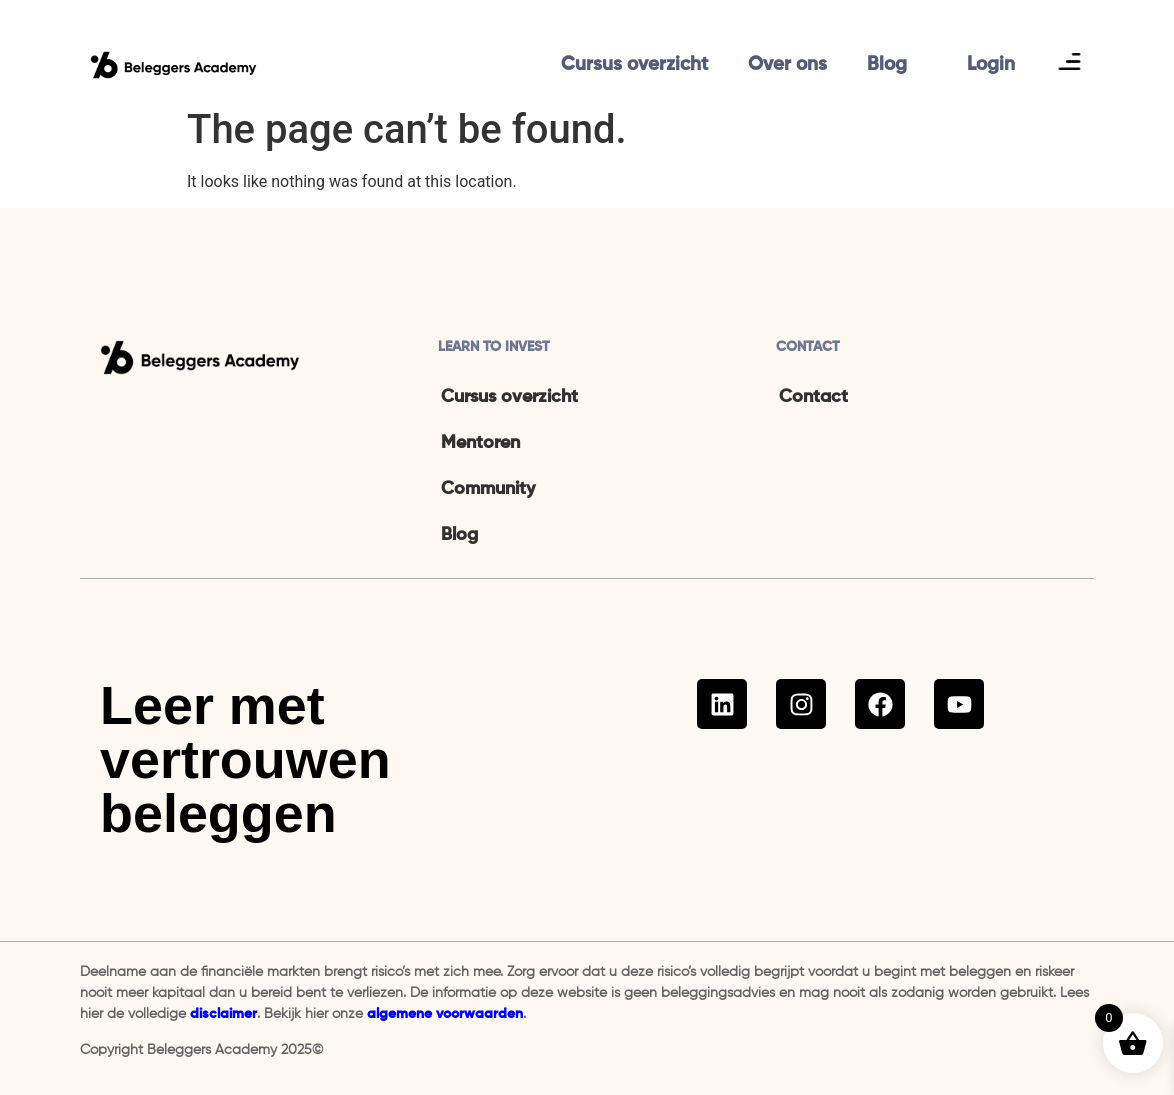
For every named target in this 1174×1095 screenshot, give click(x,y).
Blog (887, 64)
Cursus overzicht (634, 64)
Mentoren (480, 443)
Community (488, 489)
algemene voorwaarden (445, 1014)
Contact (813, 397)
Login (991, 64)
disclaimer (223, 1014)
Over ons (787, 64)
